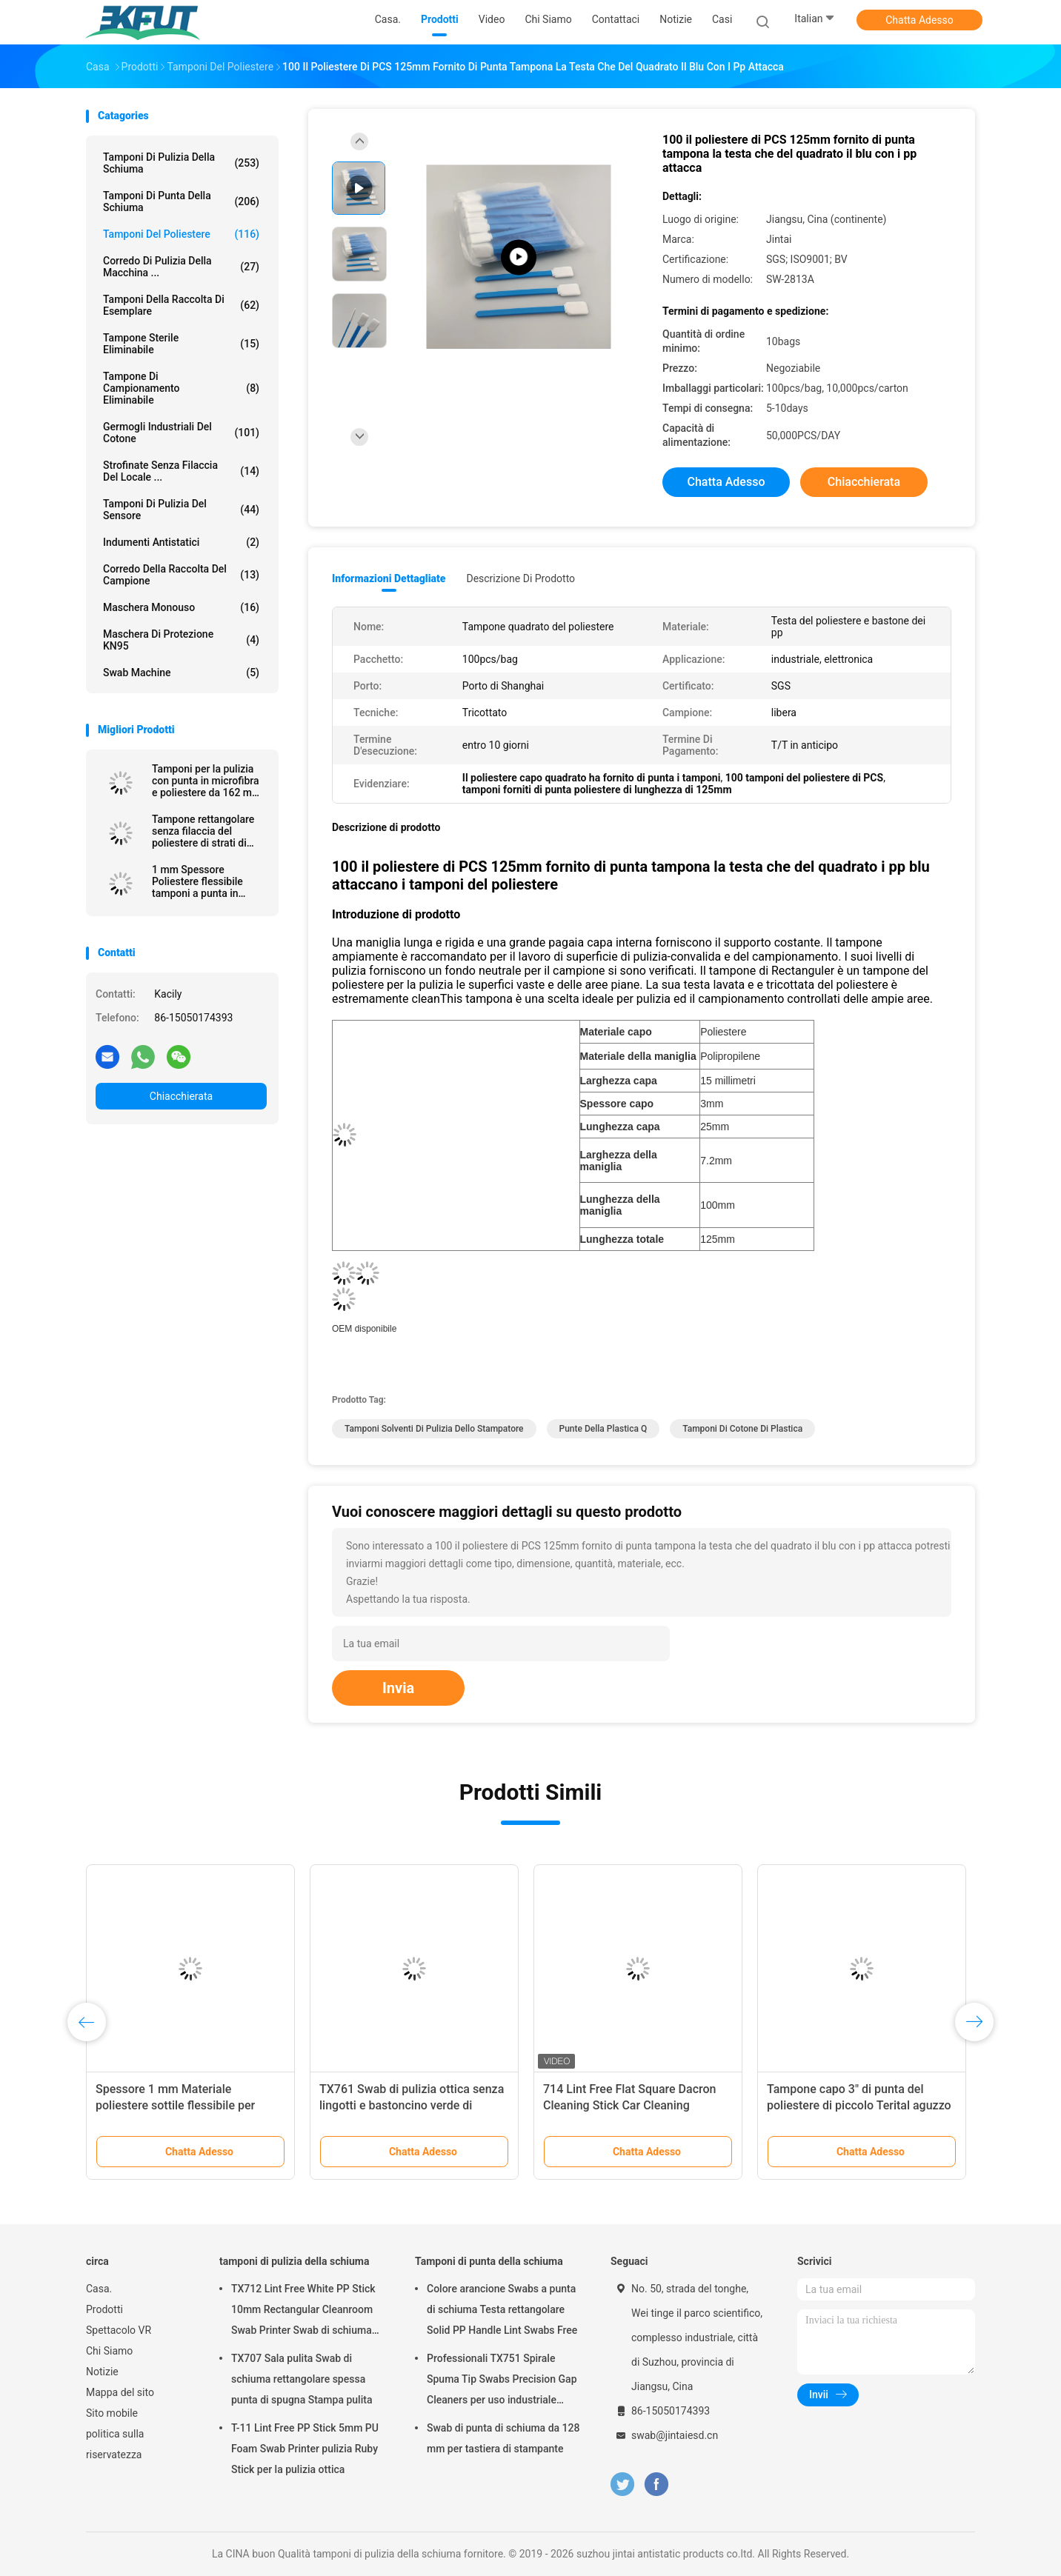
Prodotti (104, 2309)
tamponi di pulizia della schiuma (181, 163)
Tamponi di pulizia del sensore (181, 509)
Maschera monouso (181, 607)
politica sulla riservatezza (115, 2444)
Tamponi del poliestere (181, 234)
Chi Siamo (109, 2351)
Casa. (99, 2289)
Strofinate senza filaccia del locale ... (181, 471)
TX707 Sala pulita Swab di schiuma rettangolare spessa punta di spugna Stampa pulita (301, 2379)
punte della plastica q (603, 1429)
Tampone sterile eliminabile (181, 344)
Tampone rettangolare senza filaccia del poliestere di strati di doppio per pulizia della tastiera (205, 831)
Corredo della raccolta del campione (181, 575)
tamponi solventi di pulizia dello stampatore (434, 1429)
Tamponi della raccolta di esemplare (181, 305)
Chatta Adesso (919, 20)
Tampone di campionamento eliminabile (181, 388)
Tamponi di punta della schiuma (181, 201)
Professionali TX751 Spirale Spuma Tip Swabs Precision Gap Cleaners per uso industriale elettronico (502, 2381)
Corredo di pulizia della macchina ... (181, 266)
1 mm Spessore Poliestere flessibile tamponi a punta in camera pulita (197, 881)
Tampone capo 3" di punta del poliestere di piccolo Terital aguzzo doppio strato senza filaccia (859, 2105)
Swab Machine (181, 672)
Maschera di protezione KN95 (181, 640)
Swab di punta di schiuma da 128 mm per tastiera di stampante (503, 2438)
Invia (398, 1688)
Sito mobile (112, 2413)
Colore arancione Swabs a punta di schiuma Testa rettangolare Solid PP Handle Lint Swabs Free (502, 2309)
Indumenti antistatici (181, 542)
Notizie (102, 2372)
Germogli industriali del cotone (181, 432)
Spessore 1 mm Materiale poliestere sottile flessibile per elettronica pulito (175, 2105)
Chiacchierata (181, 1096)
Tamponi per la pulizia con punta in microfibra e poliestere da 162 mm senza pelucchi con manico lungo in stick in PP (207, 780)
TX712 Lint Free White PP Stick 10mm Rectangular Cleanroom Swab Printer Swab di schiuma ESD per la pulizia (303, 2311)
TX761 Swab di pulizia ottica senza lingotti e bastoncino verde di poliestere (411, 2105)
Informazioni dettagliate (388, 578)
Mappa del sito (120, 2392)
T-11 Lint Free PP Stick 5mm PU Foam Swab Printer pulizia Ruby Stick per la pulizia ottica (305, 2448)
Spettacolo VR (118, 2330)
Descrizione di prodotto (520, 578)
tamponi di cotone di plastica (742, 1429)
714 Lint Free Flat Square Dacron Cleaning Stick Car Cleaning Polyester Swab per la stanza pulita (635, 2105)
